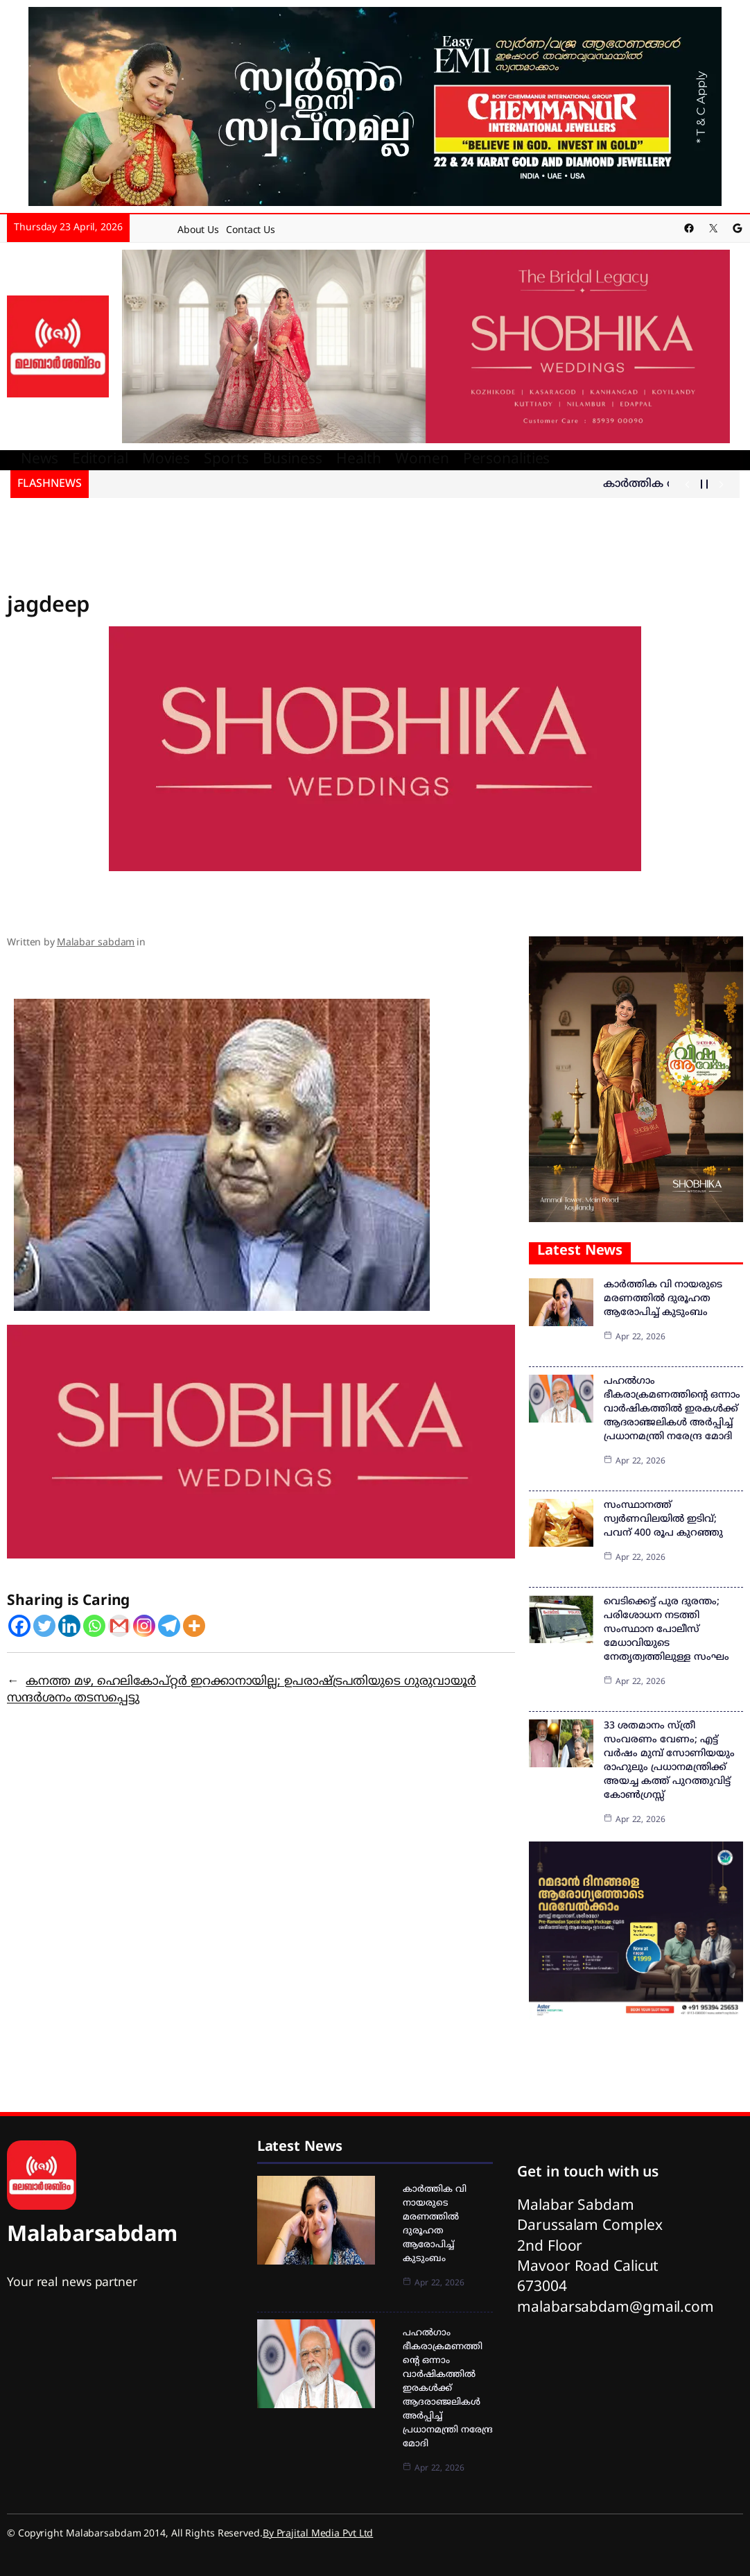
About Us (198, 231)
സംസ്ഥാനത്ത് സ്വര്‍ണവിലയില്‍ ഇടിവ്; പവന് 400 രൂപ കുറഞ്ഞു (663, 1519)
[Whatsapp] (94, 1626)
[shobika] (426, 347)
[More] (194, 1626)
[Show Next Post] (721, 484)
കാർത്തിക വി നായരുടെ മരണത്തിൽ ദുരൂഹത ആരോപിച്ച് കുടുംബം (663, 1299)
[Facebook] (19, 1626)
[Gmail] (119, 1626)
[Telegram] (169, 1626)
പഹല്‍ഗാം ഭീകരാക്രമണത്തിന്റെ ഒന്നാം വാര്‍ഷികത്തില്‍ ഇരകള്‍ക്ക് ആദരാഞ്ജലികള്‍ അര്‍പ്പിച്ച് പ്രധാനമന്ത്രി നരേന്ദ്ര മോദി (672, 1409)
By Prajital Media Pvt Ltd (318, 2534)
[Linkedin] (69, 1626)
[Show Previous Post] (687, 484)
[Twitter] (44, 1626)
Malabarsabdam (92, 2235)
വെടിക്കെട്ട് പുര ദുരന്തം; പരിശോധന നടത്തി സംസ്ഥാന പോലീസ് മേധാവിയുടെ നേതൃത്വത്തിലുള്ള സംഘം (666, 1629)
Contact (243, 231)
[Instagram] (144, 1626)
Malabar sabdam (96, 943)
